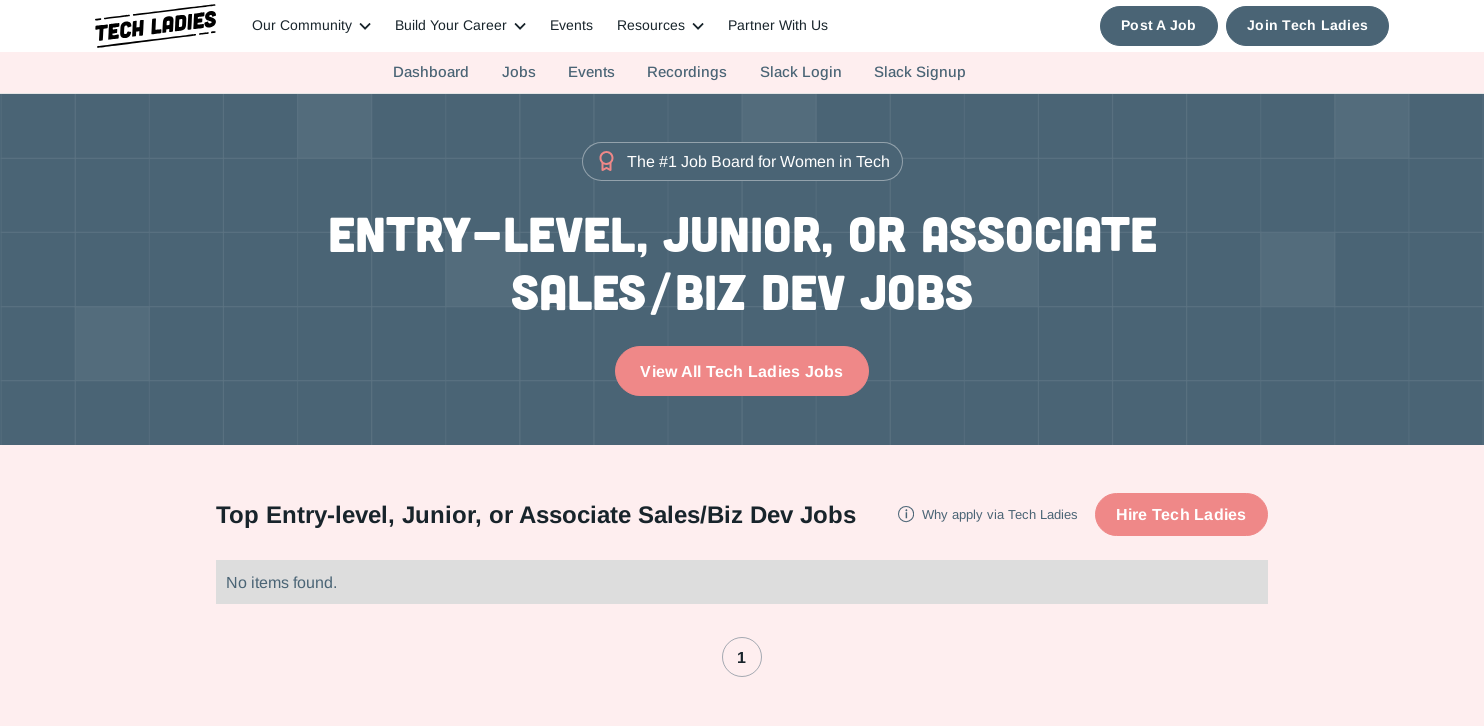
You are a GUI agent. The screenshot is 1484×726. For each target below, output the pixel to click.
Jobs (519, 71)
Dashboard (431, 71)
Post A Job (1159, 25)
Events (571, 25)
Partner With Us (778, 25)
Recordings (687, 71)
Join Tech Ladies (1307, 25)
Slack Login (801, 71)
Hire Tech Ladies (1181, 514)
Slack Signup (920, 71)
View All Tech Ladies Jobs (741, 371)
